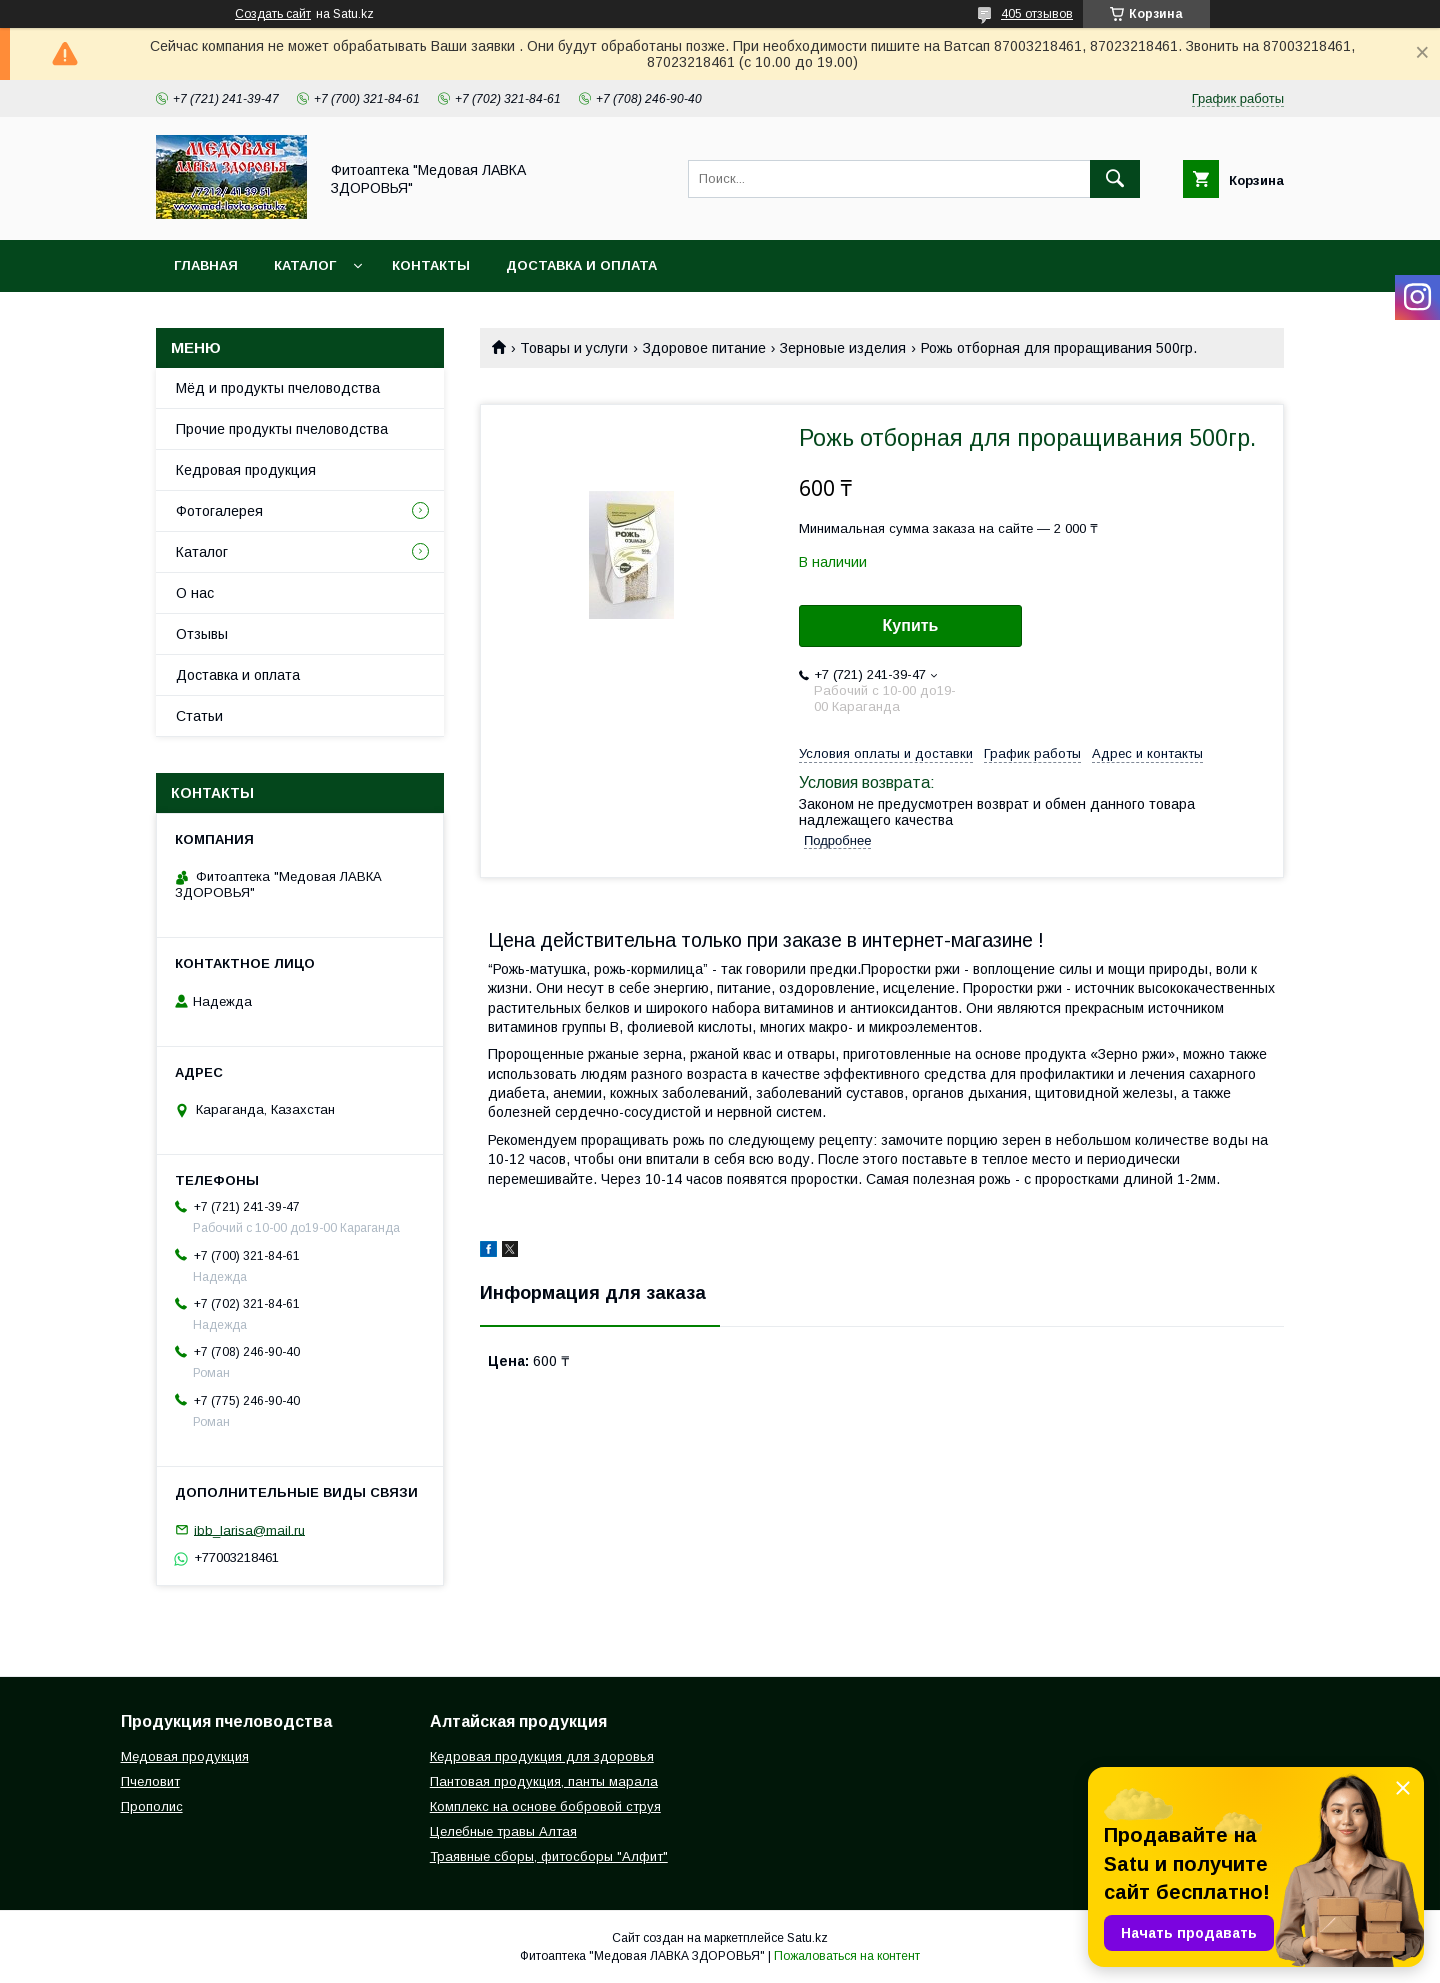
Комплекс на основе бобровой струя (545, 1806)
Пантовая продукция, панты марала (544, 1781)
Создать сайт (273, 14)
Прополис (152, 1806)
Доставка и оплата (581, 265)
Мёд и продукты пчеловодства (278, 388)
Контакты (431, 265)
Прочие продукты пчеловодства (282, 429)
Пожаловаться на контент (847, 1956)
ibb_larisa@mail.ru (249, 1529)
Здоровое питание (704, 348)
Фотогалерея (219, 511)
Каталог (305, 265)
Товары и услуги (574, 348)
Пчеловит (150, 1781)
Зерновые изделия (843, 348)
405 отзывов (1037, 14)
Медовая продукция (185, 1756)
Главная (206, 265)
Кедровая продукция (246, 470)
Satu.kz (807, 1938)
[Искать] (1115, 179)
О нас (195, 593)
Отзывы (202, 634)
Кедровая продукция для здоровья (542, 1756)
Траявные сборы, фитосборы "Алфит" (549, 1856)
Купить (911, 625)
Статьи (199, 716)
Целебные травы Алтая (503, 1831)
